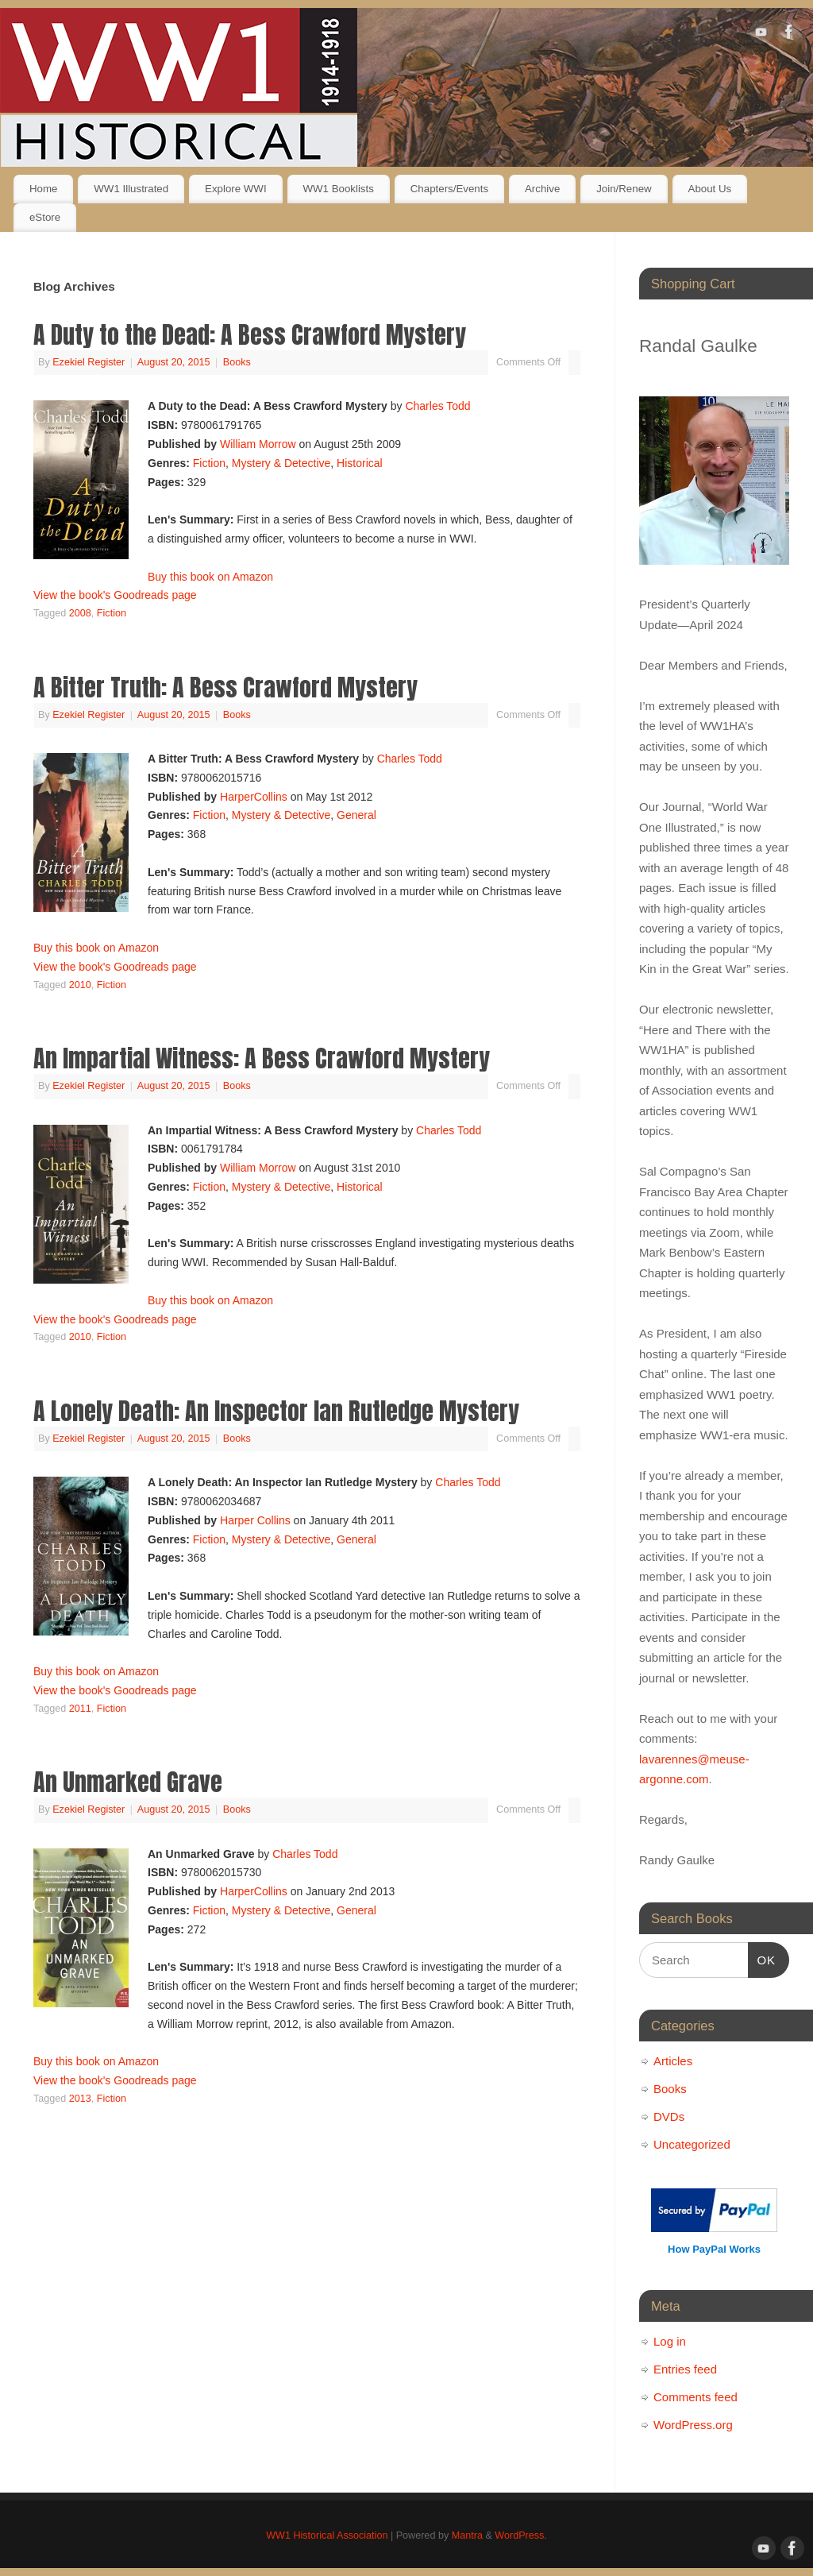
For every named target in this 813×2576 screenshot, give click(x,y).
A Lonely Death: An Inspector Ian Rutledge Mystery (276, 1411)
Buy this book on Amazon (210, 576)
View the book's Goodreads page (115, 595)
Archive (542, 189)
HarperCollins (253, 796)
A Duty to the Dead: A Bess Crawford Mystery (249, 335)
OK (762, 1958)
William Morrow (258, 444)
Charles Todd (437, 406)
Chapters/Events (449, 189)
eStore (44, 217)
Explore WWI (236, 189)
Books (237, 362)
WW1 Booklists (337, 189)
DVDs (668, 2116)
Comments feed (695, 2397)
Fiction (209, 463)
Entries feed (685, 2369)
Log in (669, 2341)
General (356, 815)
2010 (80, 985)
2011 (80, 1708)
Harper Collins (255, 1520)
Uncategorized (691, 2144)
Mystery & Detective (281, 463)
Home (43, 189)
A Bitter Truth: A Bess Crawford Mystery (225, 687)
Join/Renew (623, 189)
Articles (672, 2061)
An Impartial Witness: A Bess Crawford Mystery (261, 1058)
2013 (80, 2098)
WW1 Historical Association (326, 2535)
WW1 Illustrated (131, 189)
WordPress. (521, 2535)
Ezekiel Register (88, 362)
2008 (80, 613)
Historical (360, 463)
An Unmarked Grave (127, 1782)
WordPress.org (693, 2424)
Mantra (467, 2535)
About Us (710, 189)
